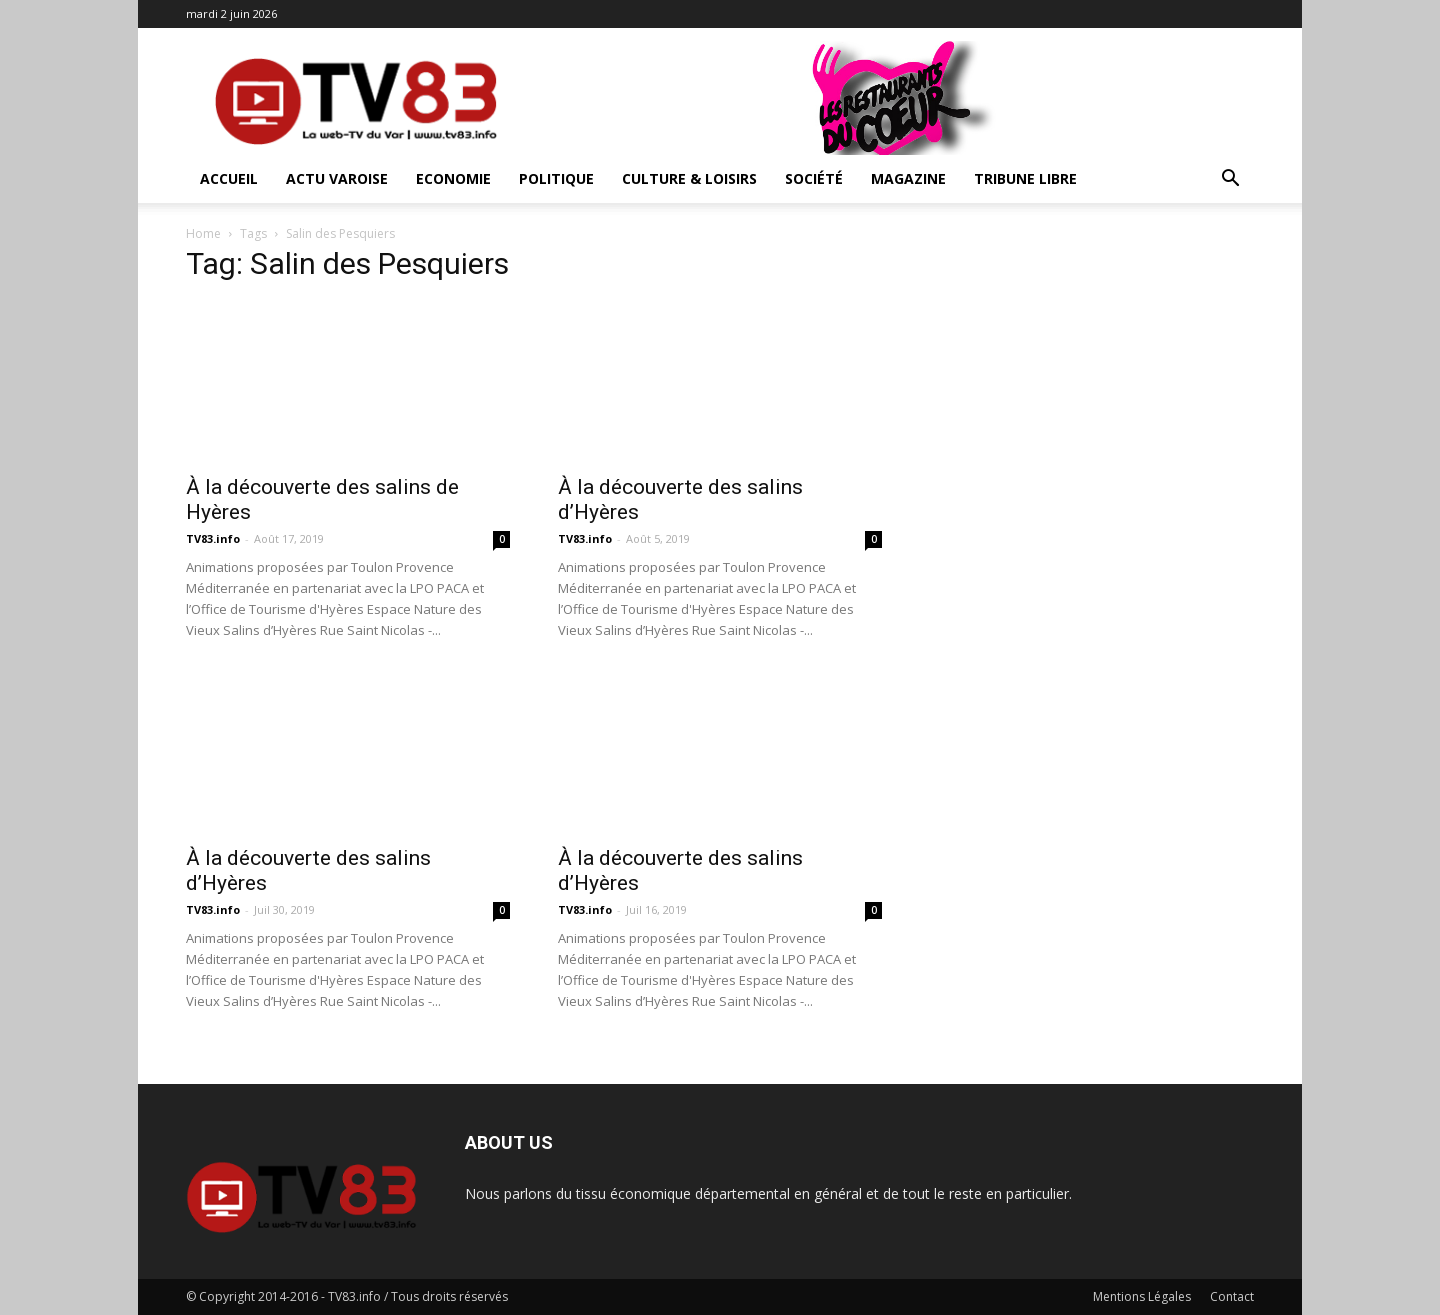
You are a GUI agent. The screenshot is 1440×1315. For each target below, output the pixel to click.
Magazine (908, 178)
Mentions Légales (1142, 1296)
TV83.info (213, 538)
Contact (1232, 1296)
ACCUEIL (229, 178)
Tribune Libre (1025, 178)
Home (203, 233)
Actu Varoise (337, 178)
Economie (453, 178)
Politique (556, 178)
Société (814, 178)
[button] (1230, 180)
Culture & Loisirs (689, 178)
